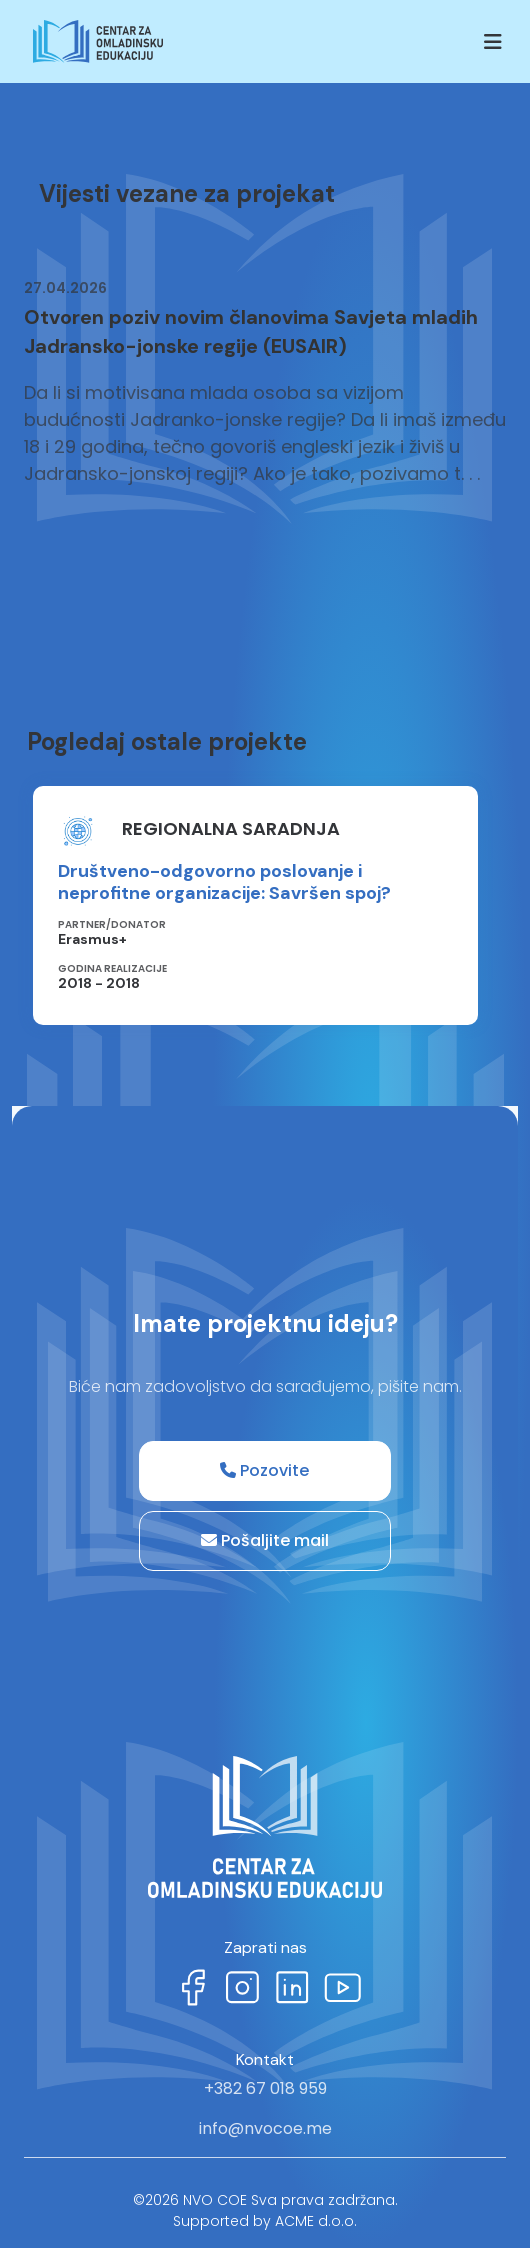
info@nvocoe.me (265, 2128)
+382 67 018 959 (265, 2088)
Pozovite (264, 1470)
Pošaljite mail (265, 1540)
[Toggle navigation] (493, 42)
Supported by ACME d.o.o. (265, 2221)
